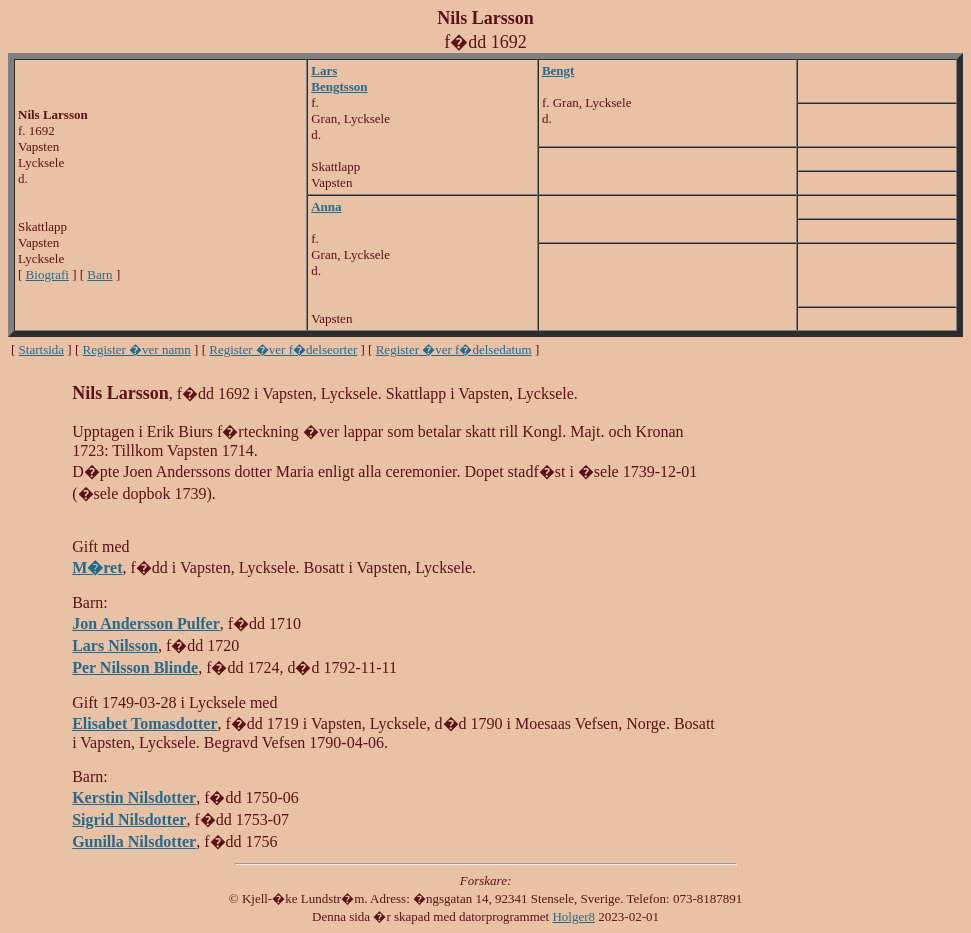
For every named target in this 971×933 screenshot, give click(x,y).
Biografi (47, 274)
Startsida (42, 349)
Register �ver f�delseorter (283, 349)
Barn (99, 274)
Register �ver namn (137, 349)
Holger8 (573, 916)
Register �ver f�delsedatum (454, 349)
